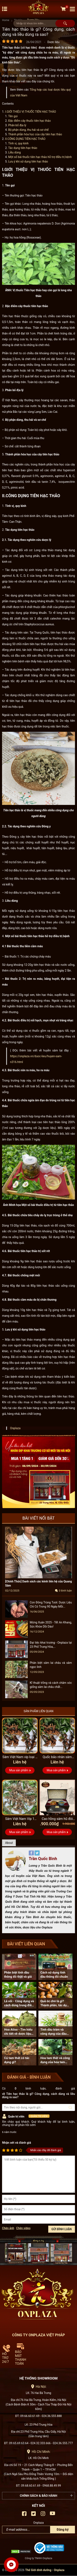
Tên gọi (13, 116)
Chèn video (23, 2228)
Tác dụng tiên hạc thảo (23, 148)
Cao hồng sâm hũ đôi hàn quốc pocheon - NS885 (57, 1819)
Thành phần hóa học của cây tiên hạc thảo (35, 134)
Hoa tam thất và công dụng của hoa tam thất (55, 2060)
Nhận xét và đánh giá (16, 2143)
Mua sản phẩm (18, 1770)
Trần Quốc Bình (43, 1858)
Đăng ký (63, 2530)
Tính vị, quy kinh (18, 143)
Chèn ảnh (8, 2228)
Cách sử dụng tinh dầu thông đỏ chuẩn (54, 1974)
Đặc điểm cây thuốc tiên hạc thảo (30, 120)
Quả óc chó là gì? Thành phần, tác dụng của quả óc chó (55, 2003)
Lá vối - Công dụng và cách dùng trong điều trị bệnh (19, 2003)
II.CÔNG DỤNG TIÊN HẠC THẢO (25, 138)
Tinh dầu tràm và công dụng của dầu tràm (53, 2032)
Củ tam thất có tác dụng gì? (16, 2060)
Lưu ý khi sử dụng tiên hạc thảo (28, 161)
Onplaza (15, 1428)
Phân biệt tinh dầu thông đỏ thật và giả (18, 1974)
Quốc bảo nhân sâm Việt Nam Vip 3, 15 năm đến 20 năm (57, 1757)
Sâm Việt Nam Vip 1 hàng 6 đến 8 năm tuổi (19, 1819)
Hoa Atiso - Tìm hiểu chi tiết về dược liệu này (18, 2032)
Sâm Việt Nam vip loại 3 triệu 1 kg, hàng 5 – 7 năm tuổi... (19, 1757)
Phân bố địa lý (17, 125)
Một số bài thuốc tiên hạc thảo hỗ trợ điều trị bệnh (40, 157)
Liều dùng (14, 152)
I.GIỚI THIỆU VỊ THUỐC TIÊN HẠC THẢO (31, 111)
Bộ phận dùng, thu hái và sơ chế (28, 129)
